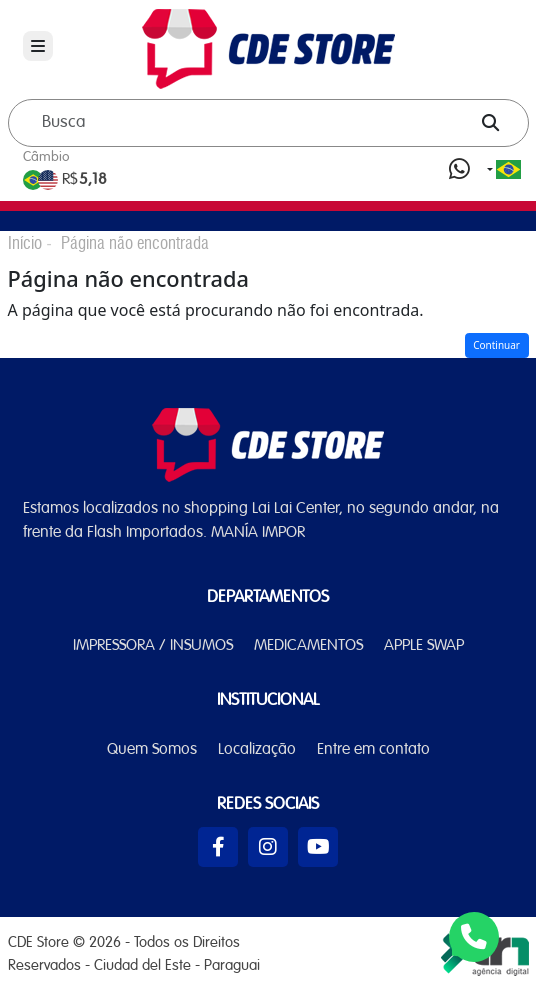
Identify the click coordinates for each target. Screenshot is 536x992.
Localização (257, 750)
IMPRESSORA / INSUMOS (153, 646)
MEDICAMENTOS (308, 646)
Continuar (496, 345)
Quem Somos (152, 750)
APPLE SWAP (424, 646)
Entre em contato (373, 750)
